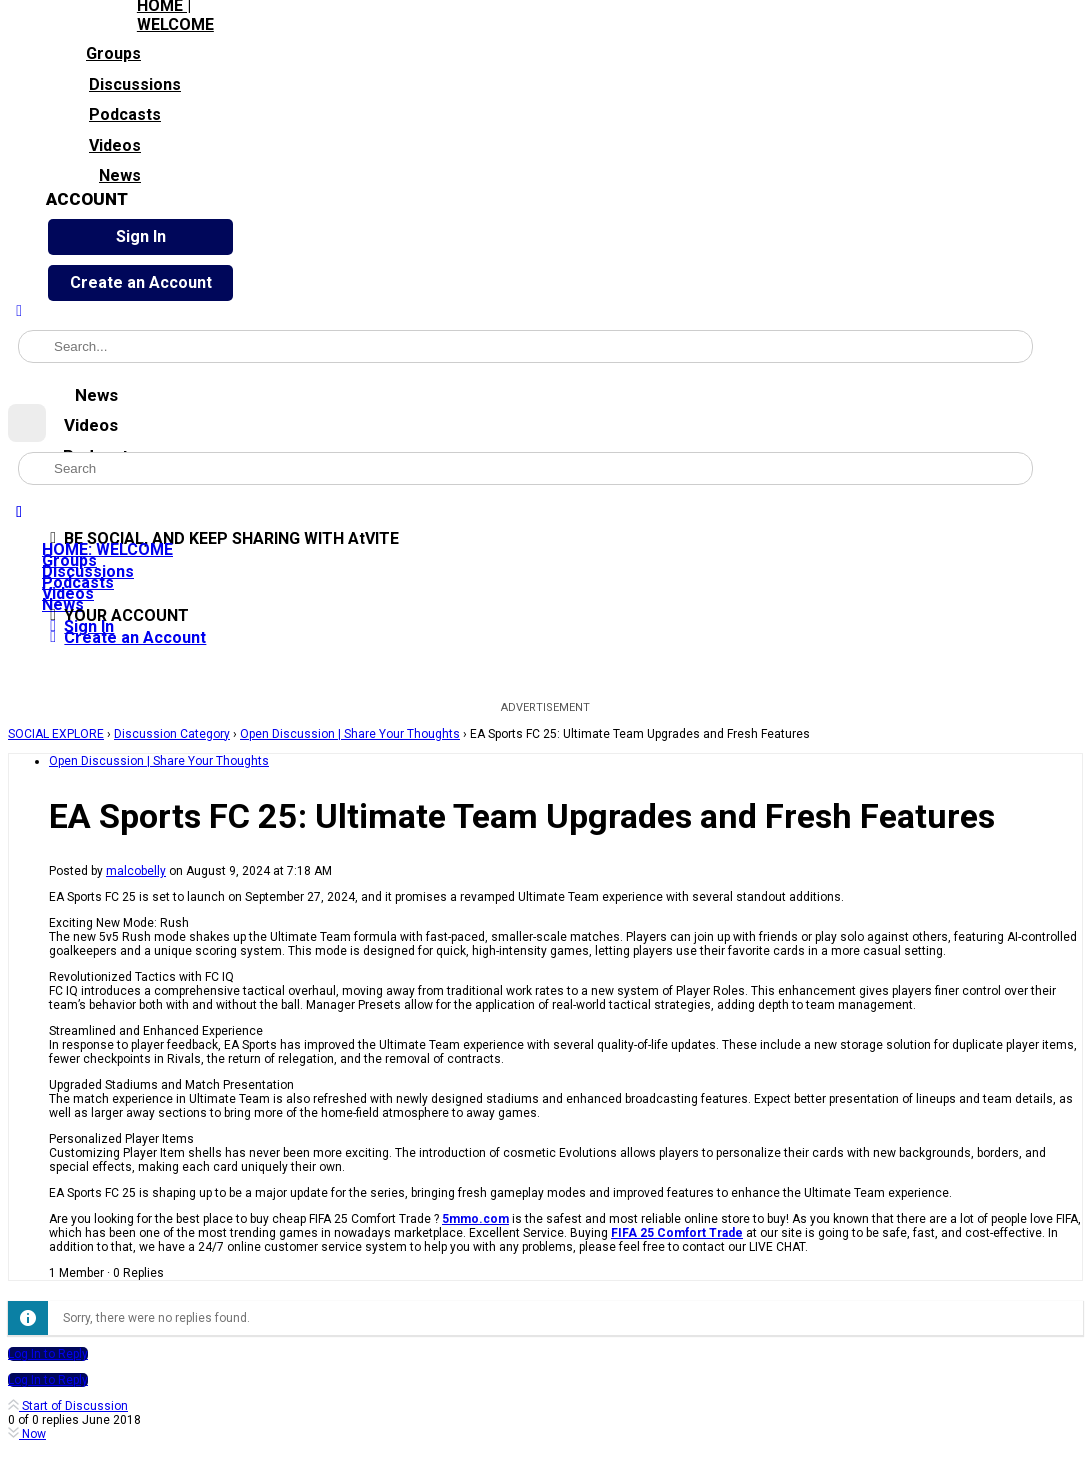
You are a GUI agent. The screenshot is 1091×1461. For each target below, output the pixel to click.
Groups (93, 52)
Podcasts (103, 113)
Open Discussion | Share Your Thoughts (350, 734)
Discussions (113, 82)
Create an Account (141, 282)
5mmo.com (475, 1219)
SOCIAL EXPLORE (56, 734)
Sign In (141, 236)
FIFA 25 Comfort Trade (677, 1233)
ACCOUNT (87, 199)
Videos (93, 143)
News (93, 174)
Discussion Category (172, 734)
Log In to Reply (48, 1354)
